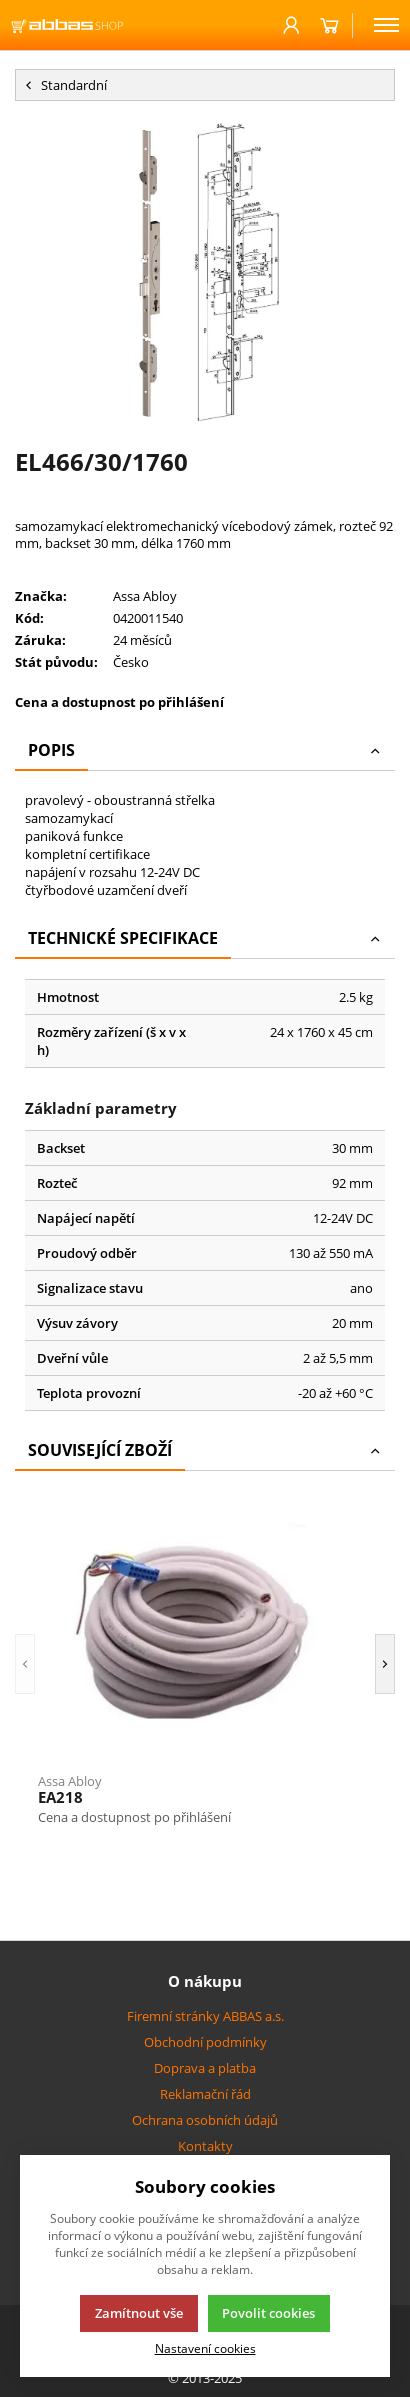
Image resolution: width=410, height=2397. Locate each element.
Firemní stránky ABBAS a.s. (205, 2016)
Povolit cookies (268, 2313)
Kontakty (205, 2146)
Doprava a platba (205, 2068)
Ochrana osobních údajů (205, 2120)
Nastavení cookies (205, 2348)
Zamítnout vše (139, 2313)
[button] (25, 1663)
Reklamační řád (205, 2094)
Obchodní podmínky (205, 2042)
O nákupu (205, 1981)
